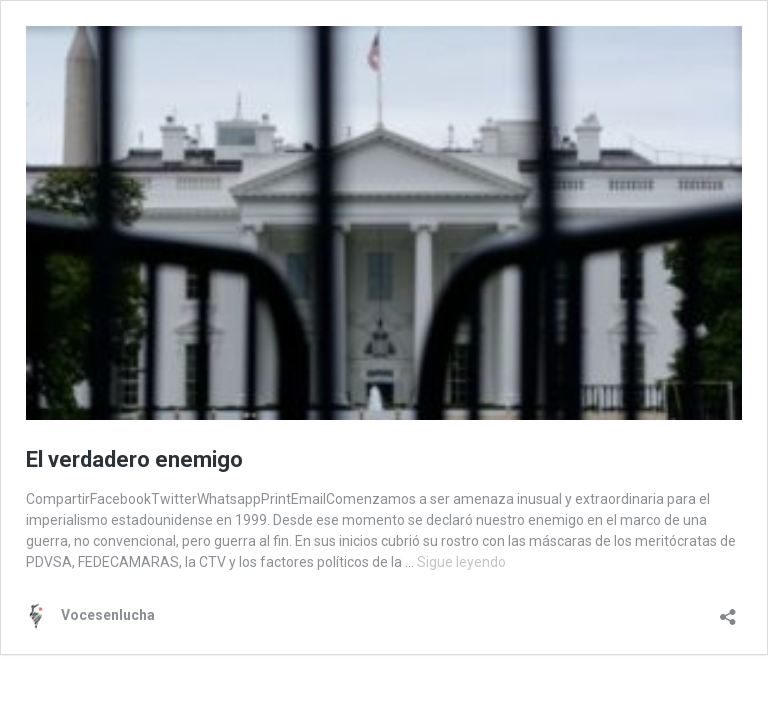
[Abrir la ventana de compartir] (728, 610)
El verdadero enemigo (134, 459)
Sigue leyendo (461, 562)
